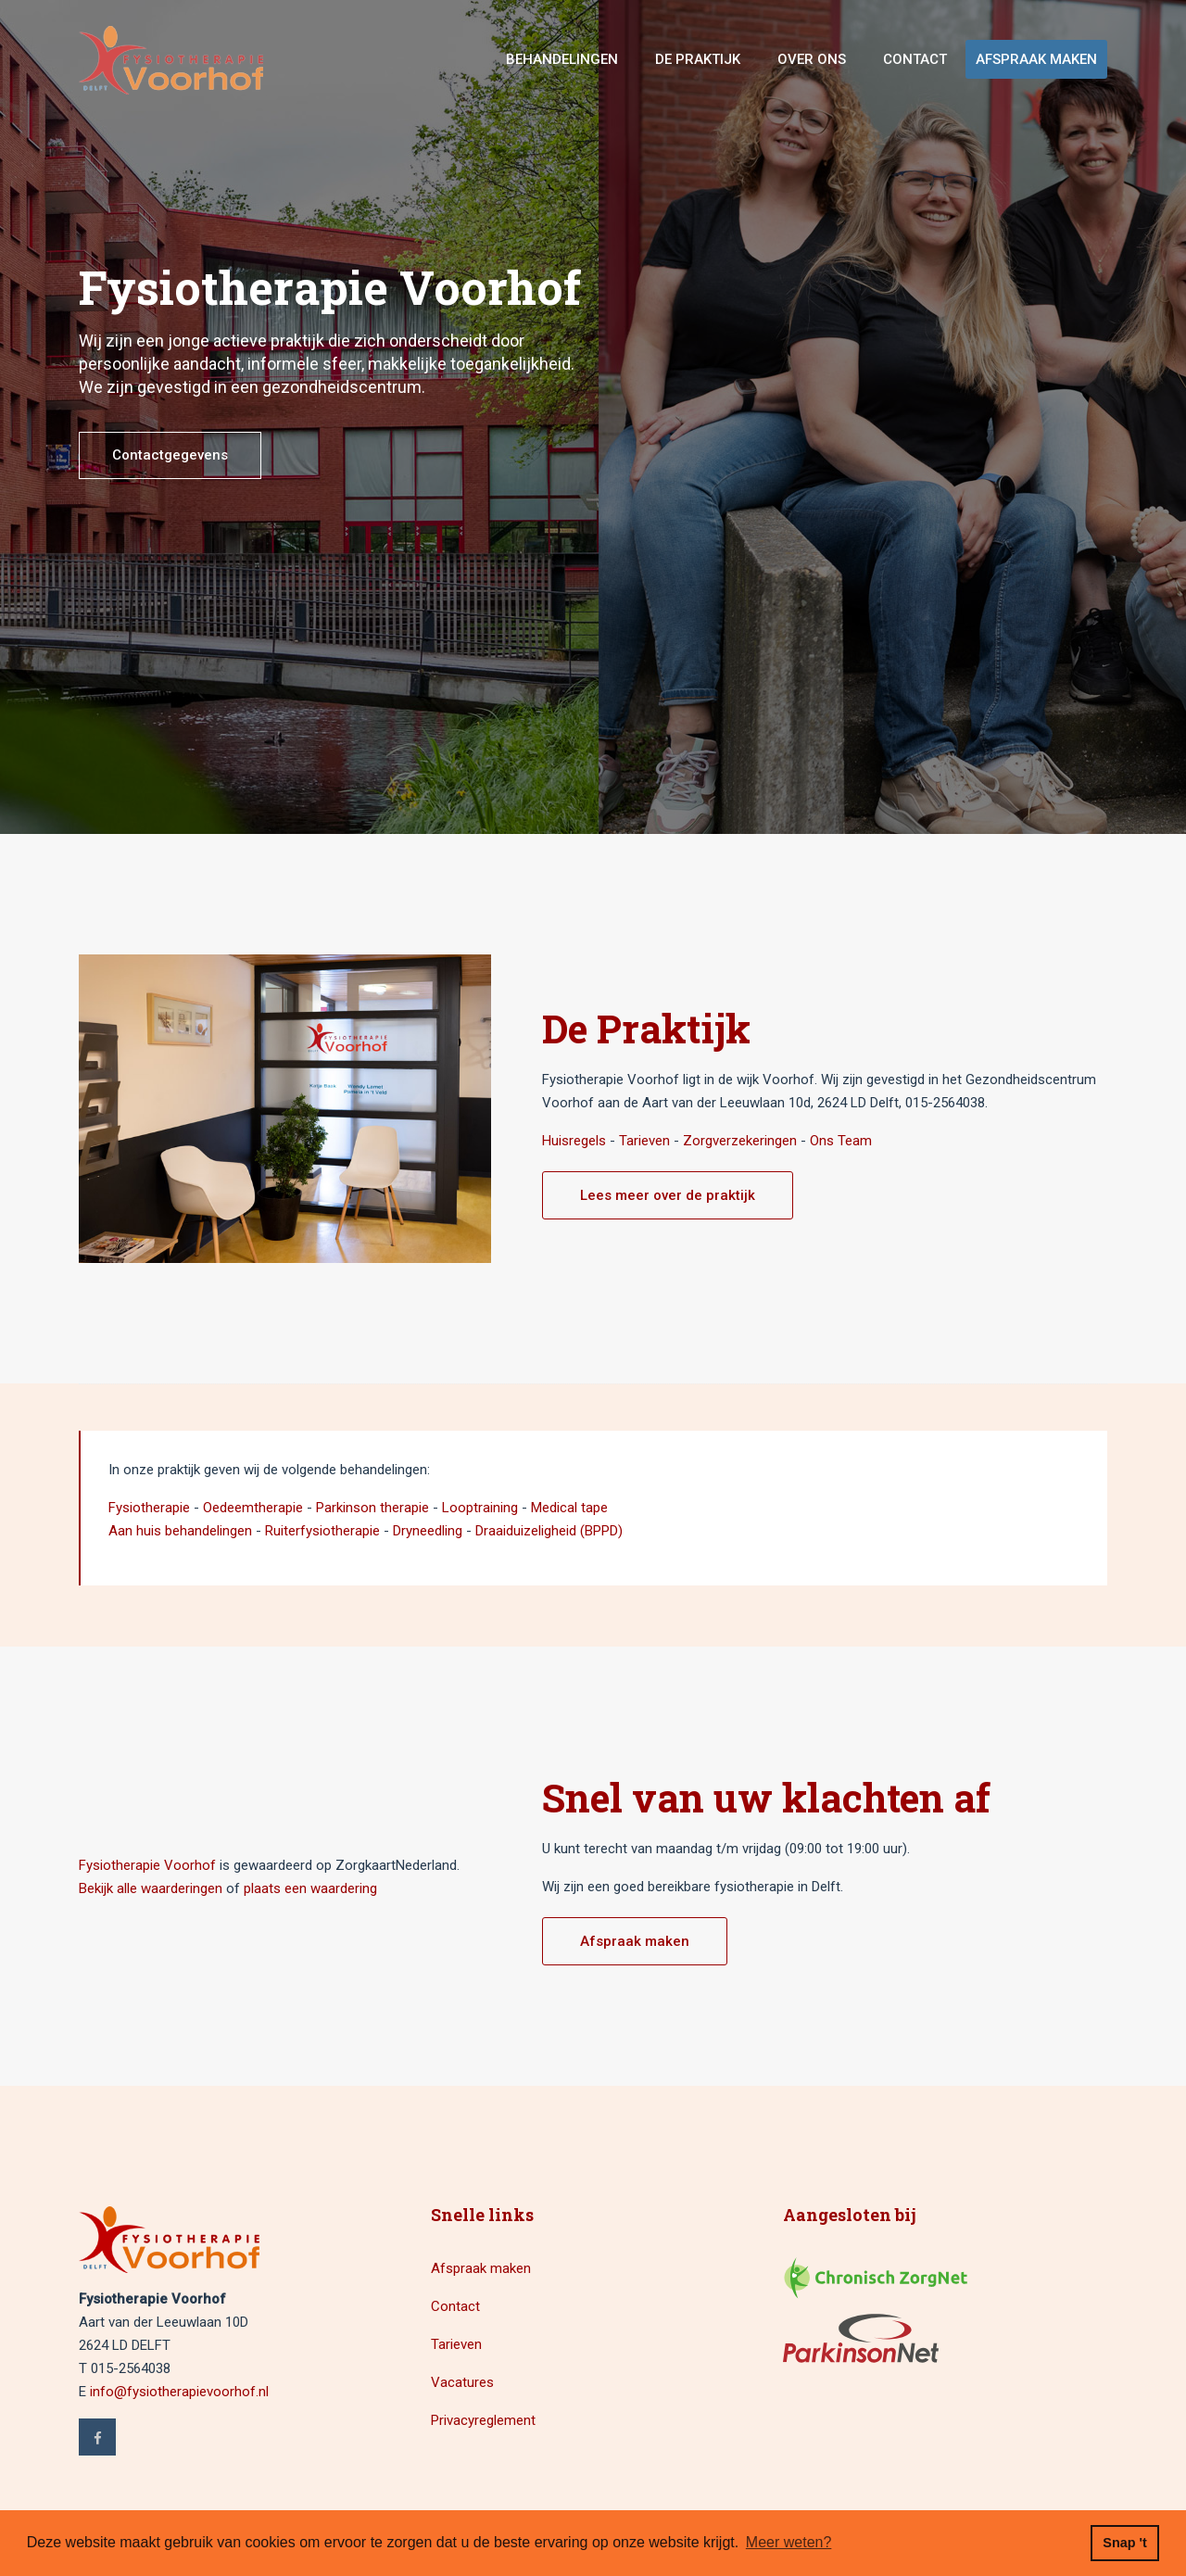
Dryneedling (427, 1530)
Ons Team (841, 1140)
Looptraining (480, 1507)
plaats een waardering (310, 1888)
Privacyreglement (483, 2420)
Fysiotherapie (149, 1507)
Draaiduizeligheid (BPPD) (549, 1530)
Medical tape (569, 1507)
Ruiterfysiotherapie (322, 1530)
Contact (915, 59)
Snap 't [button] (1124, 2542)
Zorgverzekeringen (740, 1140)
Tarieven (644, 1140)
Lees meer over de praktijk (667, 1195)
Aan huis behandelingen (180, 1530)
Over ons (811, 59)
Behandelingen (562, 59)
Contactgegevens (170, 455)
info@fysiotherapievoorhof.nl (179, 2391)
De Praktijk (697, 59)
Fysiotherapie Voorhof (147, 1865)
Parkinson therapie (372, 1507)
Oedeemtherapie (253, 1507)
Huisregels (574, 1140)
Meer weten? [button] (789, 2542)
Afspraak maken (1036, 59)
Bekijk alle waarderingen (150, 1888)
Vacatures (462, 2382)
